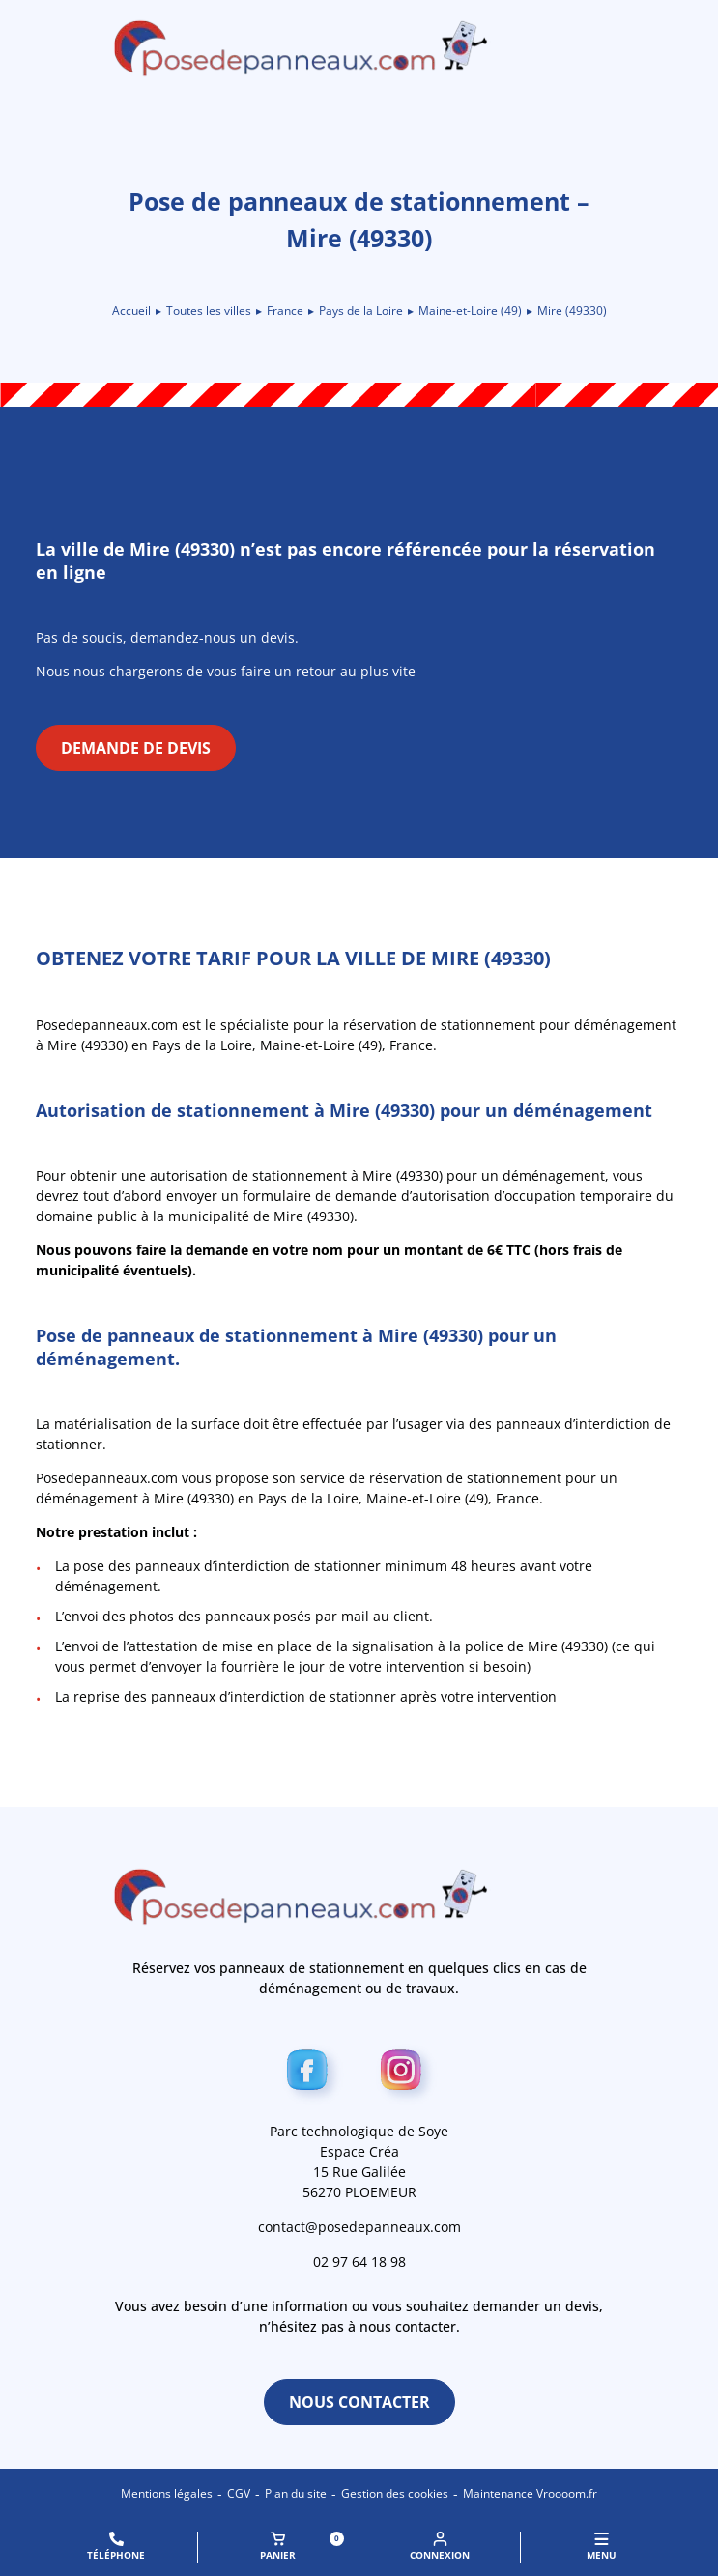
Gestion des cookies (394, 2493)
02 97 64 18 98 (359, 2261)
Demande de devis (136, 747)
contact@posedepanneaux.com (359, 2227)
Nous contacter (359, 2402)
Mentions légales (167, 2493)
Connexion (440, 2547)
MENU (602, 2547)
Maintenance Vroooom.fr (530, 2493)
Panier (302, 2547)
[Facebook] (312, 2074)
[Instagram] (406, 2074)
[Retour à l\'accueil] (359, 48)
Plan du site (296, 2493)
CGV (238, 2493)
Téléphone (116, 2547)
